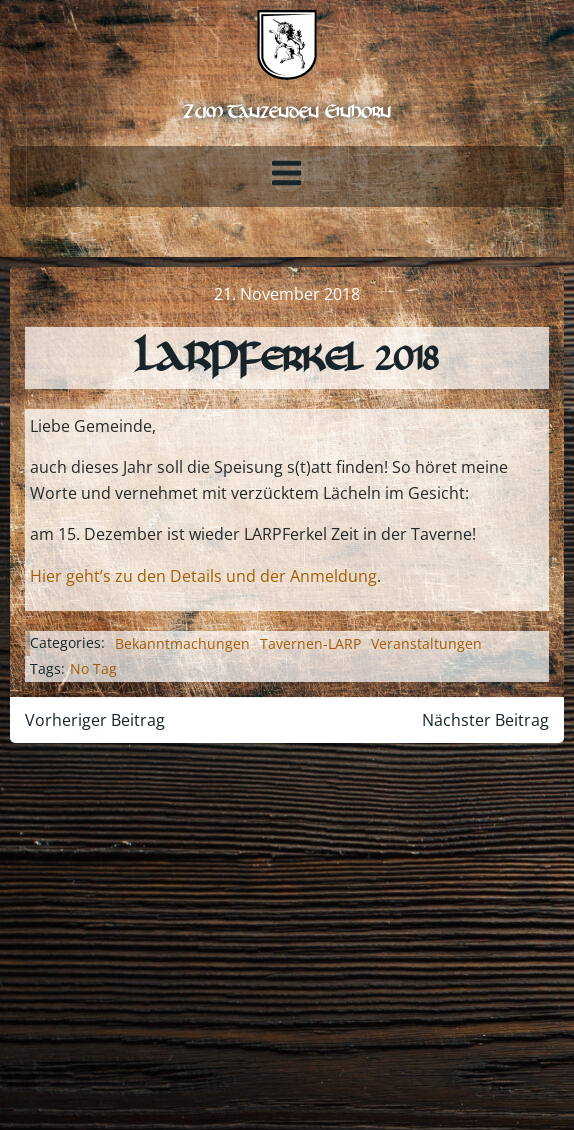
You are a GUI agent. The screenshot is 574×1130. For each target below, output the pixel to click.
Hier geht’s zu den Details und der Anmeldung (203, 576)
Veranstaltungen (426, 643)
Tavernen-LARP (310, 643)
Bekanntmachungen (182, 643)
